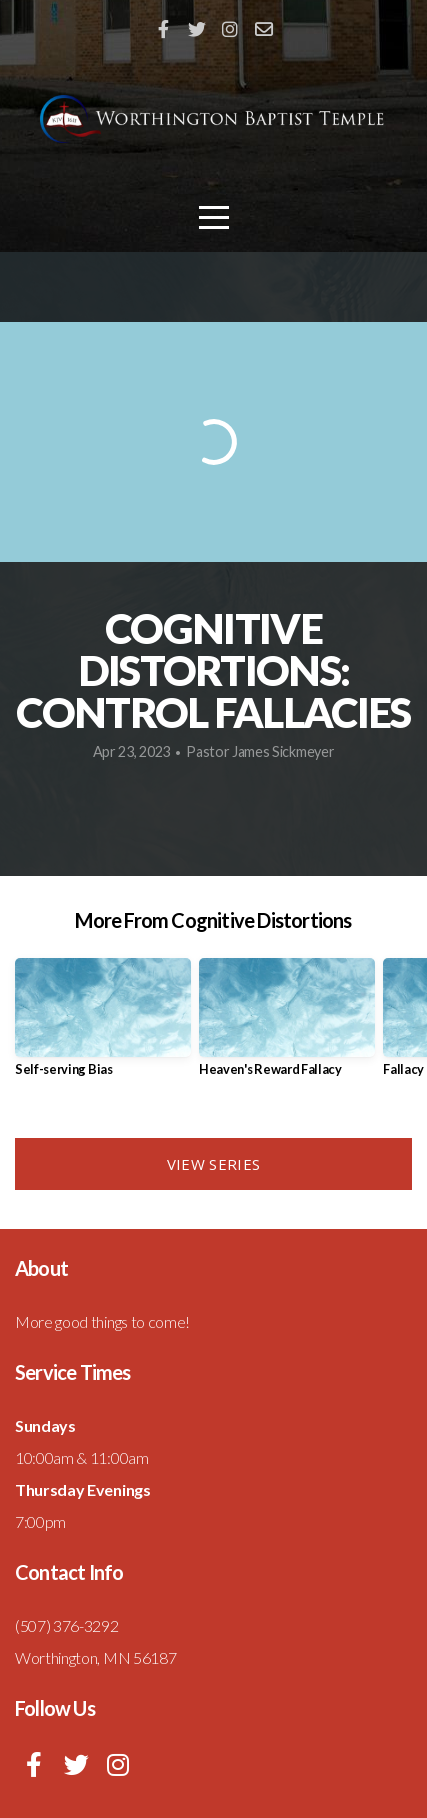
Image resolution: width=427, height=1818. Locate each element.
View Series (213, 1164)
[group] (103, 1025)
